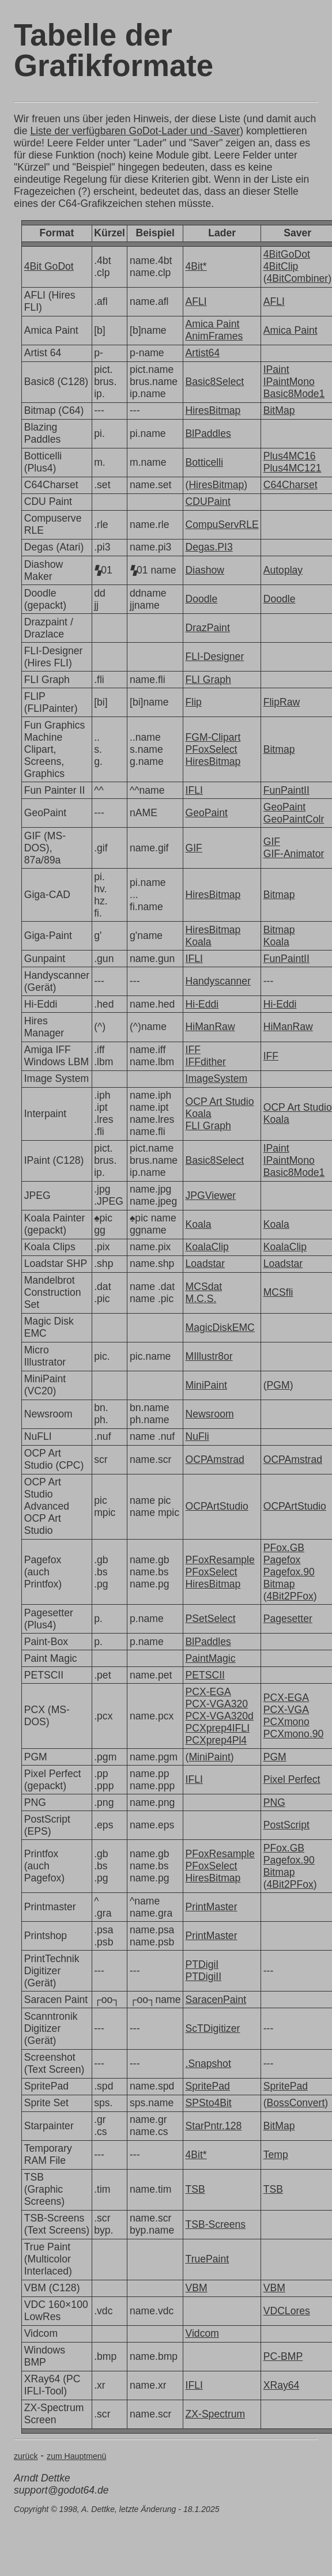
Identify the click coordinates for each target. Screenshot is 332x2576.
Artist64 (203, 353)
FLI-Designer (215, 656)
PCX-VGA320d (220, 1716)
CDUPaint (208, 501)
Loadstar (205, 1263)
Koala (199, 942)
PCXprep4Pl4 (216, 1740)
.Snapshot (208, 2063)
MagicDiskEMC (220, 1327)
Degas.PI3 (209, 547)
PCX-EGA (208, 1692)
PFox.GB (283, 1547)
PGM (278, 1385)
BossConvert (296, 2103)
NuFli (197, 1436)
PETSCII (205, 1675)
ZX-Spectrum (216, 2414)
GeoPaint (207, 813)
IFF (193, 1049)
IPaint (276, 369)
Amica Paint (213, 324)
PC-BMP (283, 2356)
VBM (196, 2288)
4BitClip (281, 266)
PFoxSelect (211, 749)
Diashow (205, 570)
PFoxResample (220, 1560)
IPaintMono (289, 381)
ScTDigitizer (213, 2028)
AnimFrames (214, 336)
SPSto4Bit (209, 2103)
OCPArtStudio (217, 1506)
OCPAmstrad (215, 1459)
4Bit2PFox (290, 1596)
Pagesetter (287, 1618)
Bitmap (279, 749)
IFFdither (206, 1062)
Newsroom (210, 1414)
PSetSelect (211, 1618)
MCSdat (204, 1286)
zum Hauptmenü (76, 2456)
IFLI (194, 790)
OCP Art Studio (220, 1101)
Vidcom (202, 2333)
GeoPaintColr (294, 819)
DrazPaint (208, 627)
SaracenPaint (216, 1999)
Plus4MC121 (292, 468)
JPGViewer (211, 1195)
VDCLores (286, 2311)
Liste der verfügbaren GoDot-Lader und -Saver (135, 131)
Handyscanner (218, 981)
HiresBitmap (213, 410)
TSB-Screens (216, 2224)
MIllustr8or (209, 1356)
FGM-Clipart (213, 737)
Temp (275, 2154)
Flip (194, 702)
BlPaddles (208, 433)
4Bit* (196, 266)
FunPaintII (286, 790)
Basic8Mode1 (294, 393)
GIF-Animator (294, 853)
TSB (195, 2189)
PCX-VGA (286, 1709)
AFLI (196, 301)
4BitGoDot (286, 254)
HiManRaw (210, 1026)
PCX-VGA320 (217, 1704)
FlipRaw (281, 702)
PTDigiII (204, 1976)
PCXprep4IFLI (218, 1728)
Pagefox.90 (289, 1572)
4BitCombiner (298, 278)
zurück (25, 2456)
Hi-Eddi (202, 1004)
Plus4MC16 (289, 456)
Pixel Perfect (291, 1779)
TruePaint (207, 2259)
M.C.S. (201, 1298)
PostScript (286, 1825)
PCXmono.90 (293, 1734)
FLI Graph (208, 679)
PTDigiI (202, 1964)
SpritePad (208, 2086)
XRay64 (281, 2385)
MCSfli (278, 1292)
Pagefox (282, 1560)
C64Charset (290, 485)
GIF (194, 848)
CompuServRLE (222, 524)
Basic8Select (215, 381)
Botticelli (205, 462)
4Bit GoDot (49, 266)
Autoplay (283, 570)
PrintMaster (211, 1907)
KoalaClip (207, 1247)
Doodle (202, 599)
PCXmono (286, 1722)
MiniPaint (206, 1385)
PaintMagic (211, 1658)
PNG (274, 1802)
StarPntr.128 (214, 2126)
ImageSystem (217, 1078)
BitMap (279, 410)
